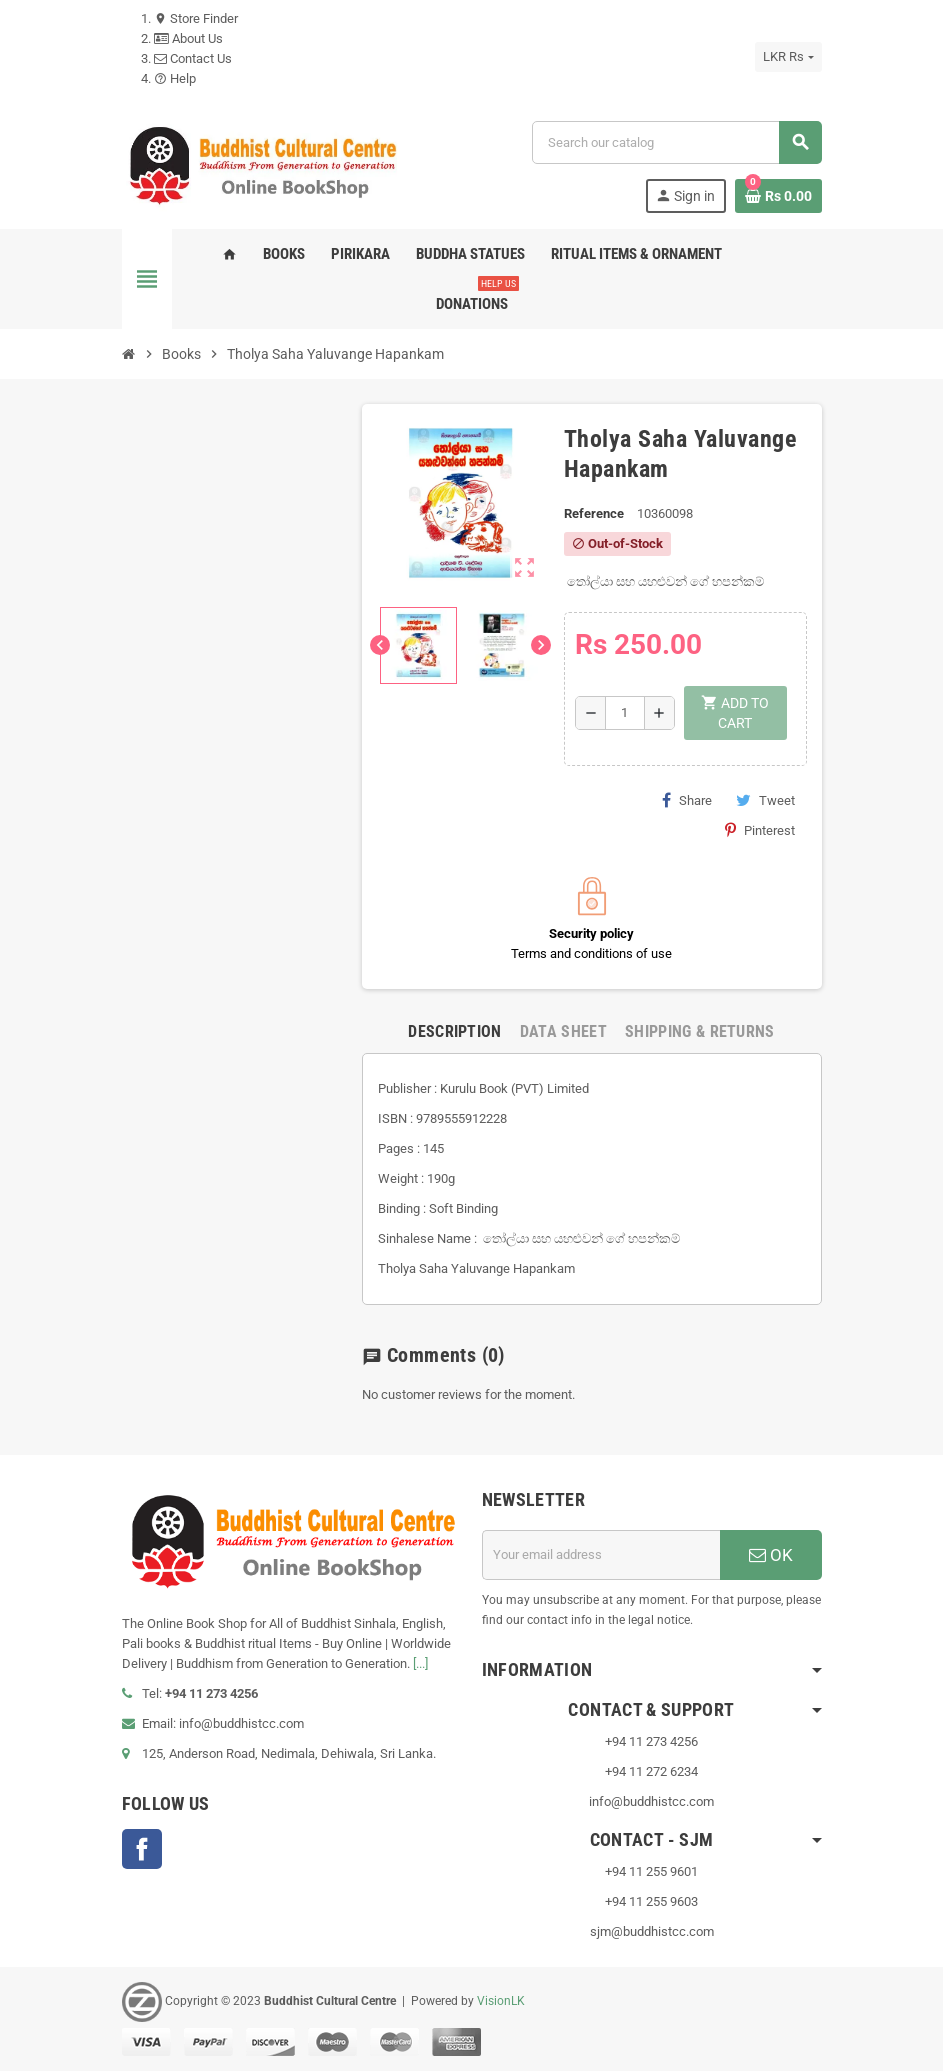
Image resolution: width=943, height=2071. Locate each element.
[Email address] (601, 1555)
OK (771, 1555)
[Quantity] (625, 713)
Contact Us (193, 58)
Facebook (142, 1849)
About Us (188, 38)
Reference (594, 513)
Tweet (765, 800)
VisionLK (501, 2001)
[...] (420, 1663)
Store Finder (196, 18)
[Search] (676, 142)
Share (687, 800)
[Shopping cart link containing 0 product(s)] (778, 196)
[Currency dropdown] (788, 57)
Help (175, 78)
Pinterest (760, 830)
